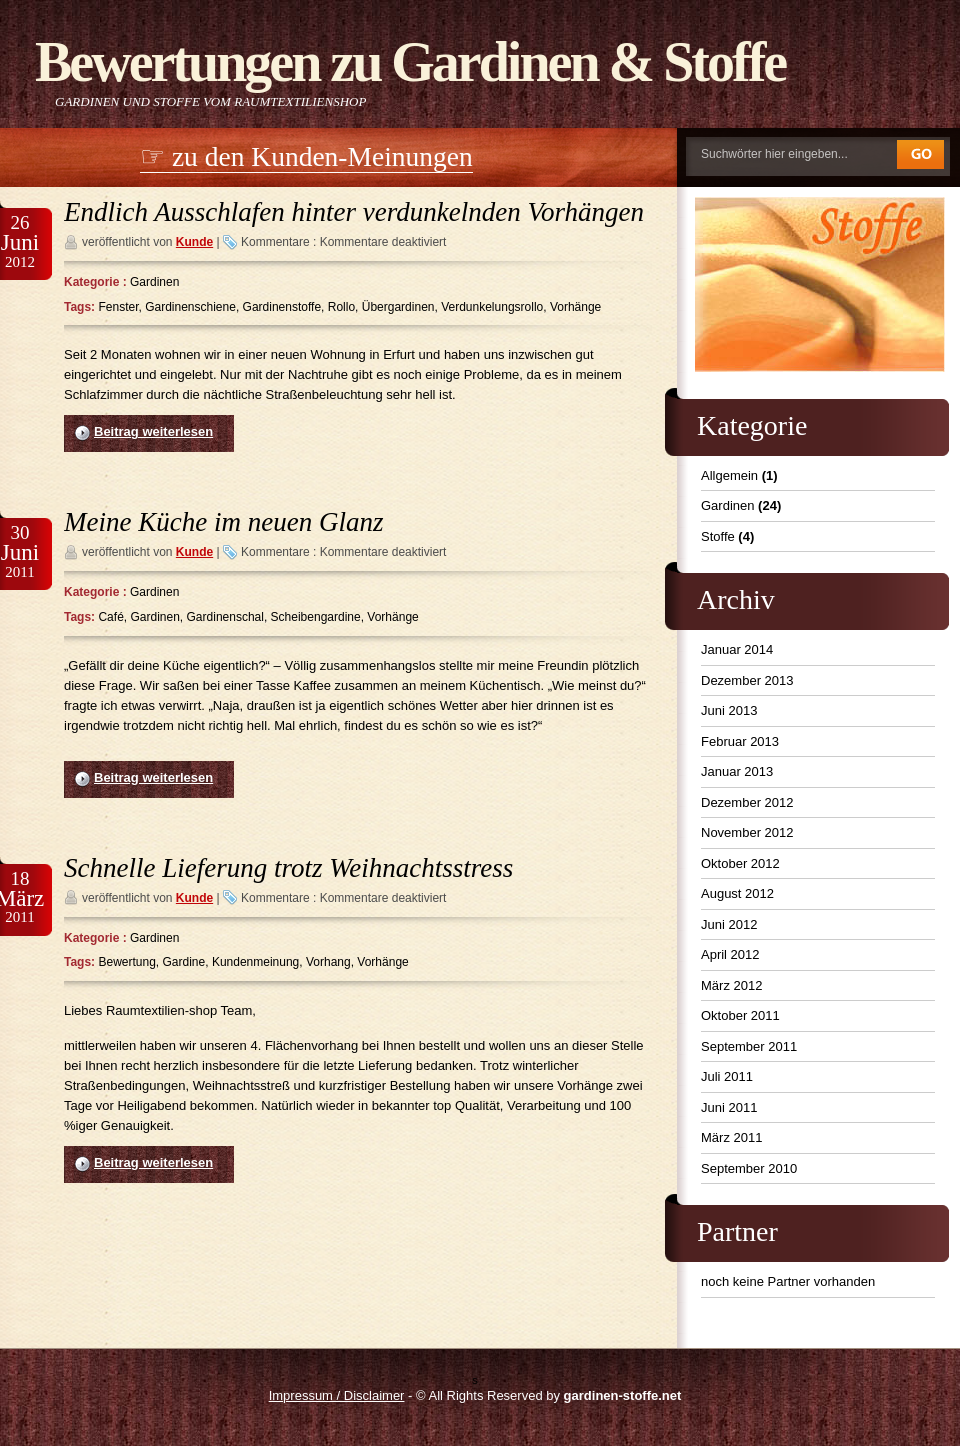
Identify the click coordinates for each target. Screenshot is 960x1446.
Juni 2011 (729, 1107)
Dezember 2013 (747, 680)
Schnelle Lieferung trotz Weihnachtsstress (288, 868)
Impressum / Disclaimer (337, 1395)
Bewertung (126, 962)
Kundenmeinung (255, 962)
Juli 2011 (727, 1076)
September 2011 (749, 1046)
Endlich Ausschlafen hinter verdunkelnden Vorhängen (354, 212)
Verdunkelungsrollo (492, 307)
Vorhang (328, 962)
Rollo (341, 307)
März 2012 (731, 985)
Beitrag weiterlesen (153, 431)
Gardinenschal (225, 617)
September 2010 (749, 1168)
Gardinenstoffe (282, 307)
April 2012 (730, 954)
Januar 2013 (737, 771)
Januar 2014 (737, 649)
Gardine (184, 962)
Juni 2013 (729, 710)
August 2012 (737, 893)
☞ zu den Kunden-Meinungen (306, 156)
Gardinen (154, 282)
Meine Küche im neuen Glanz (223, 522)
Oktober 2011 (740, 1015)
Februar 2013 (740, 741)
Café (110, 617)
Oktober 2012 (740, 863)
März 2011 (731, 1137)
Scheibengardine (316, 617)
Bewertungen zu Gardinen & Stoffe (410, 62)
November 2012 (747, 832)
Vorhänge (575, 307)
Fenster (118, 307)
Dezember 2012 (747, 802)
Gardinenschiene (190, 307)
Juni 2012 (729, 924)
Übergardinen (398, 307)
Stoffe (718, 536)
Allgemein (729, 475)
